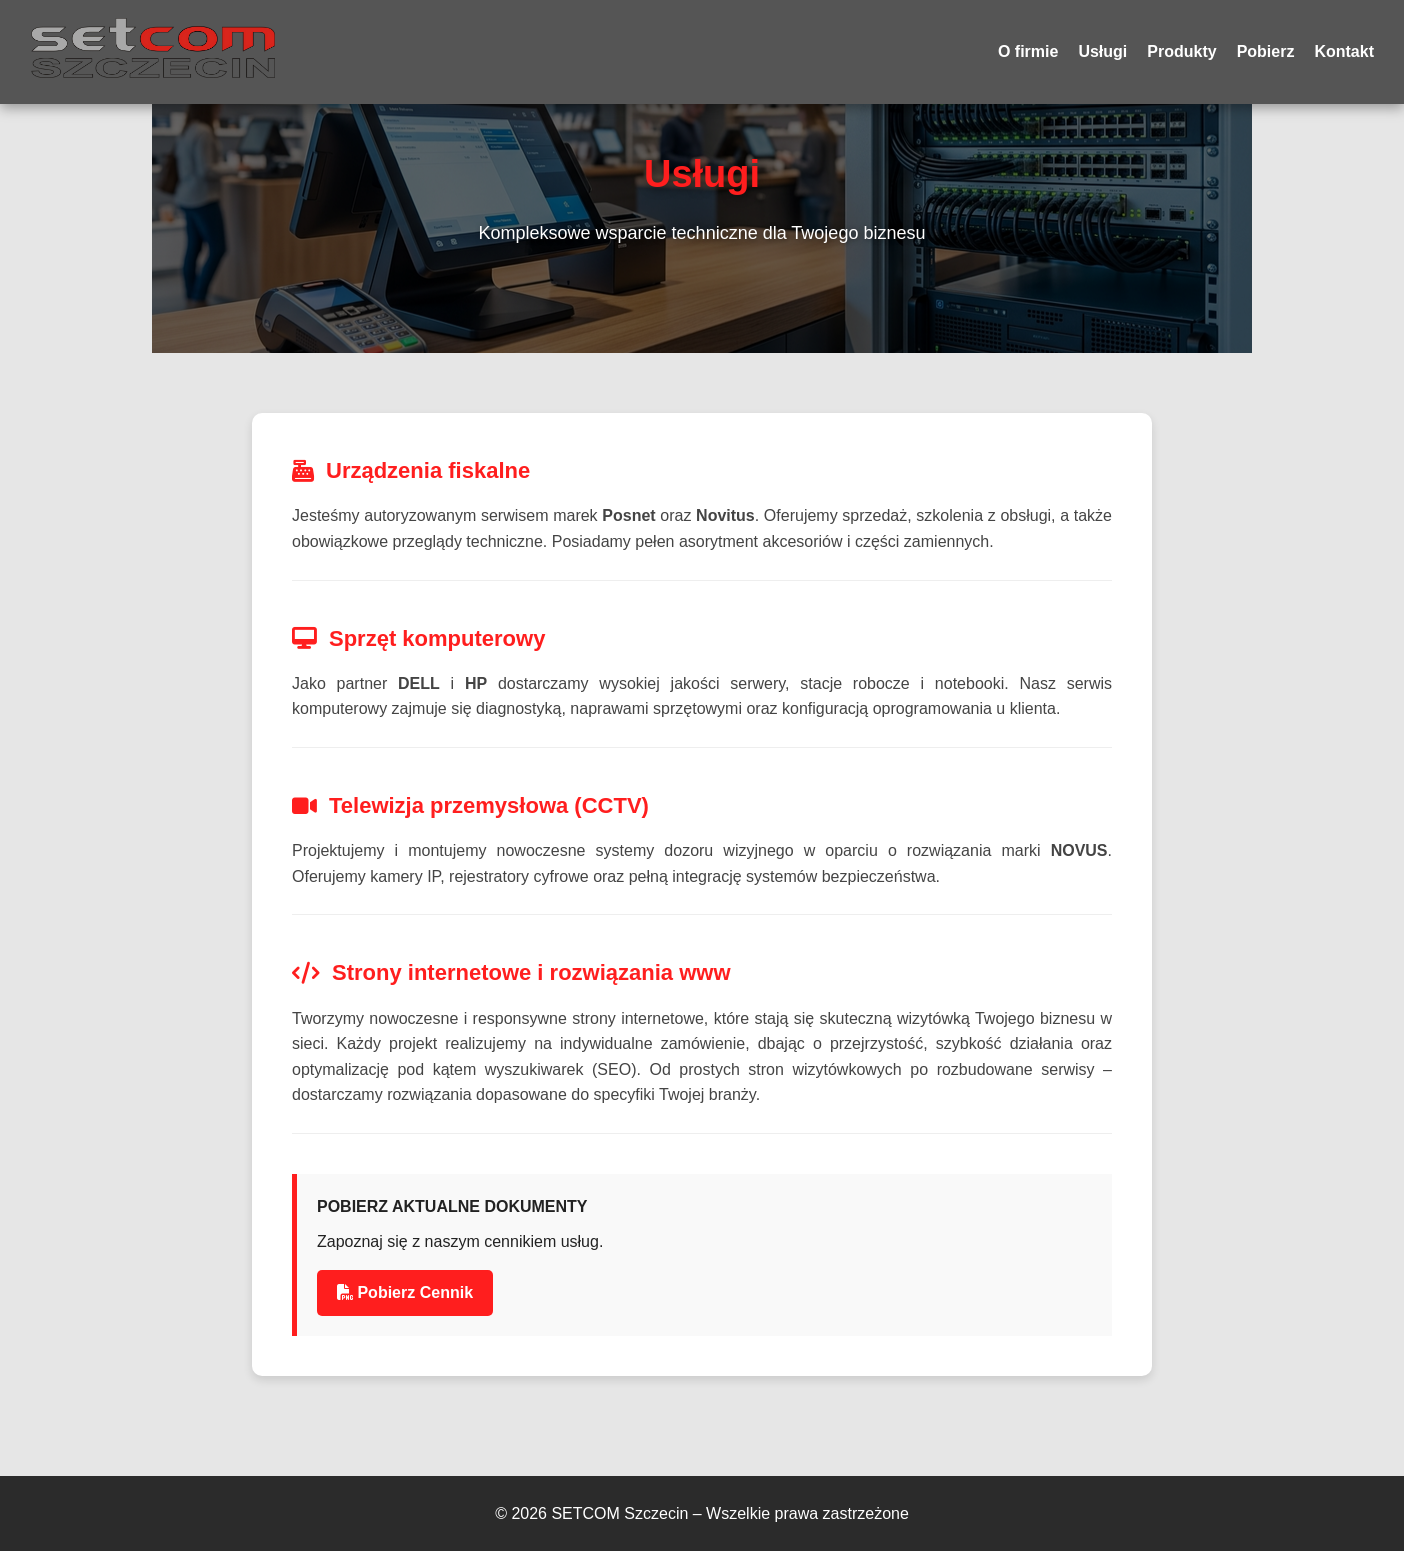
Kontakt (1344, 51)
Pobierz (1266, 51)
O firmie (1028, 51)
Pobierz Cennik (405, 1292)
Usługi (1102, 51)
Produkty (1181, 51)
